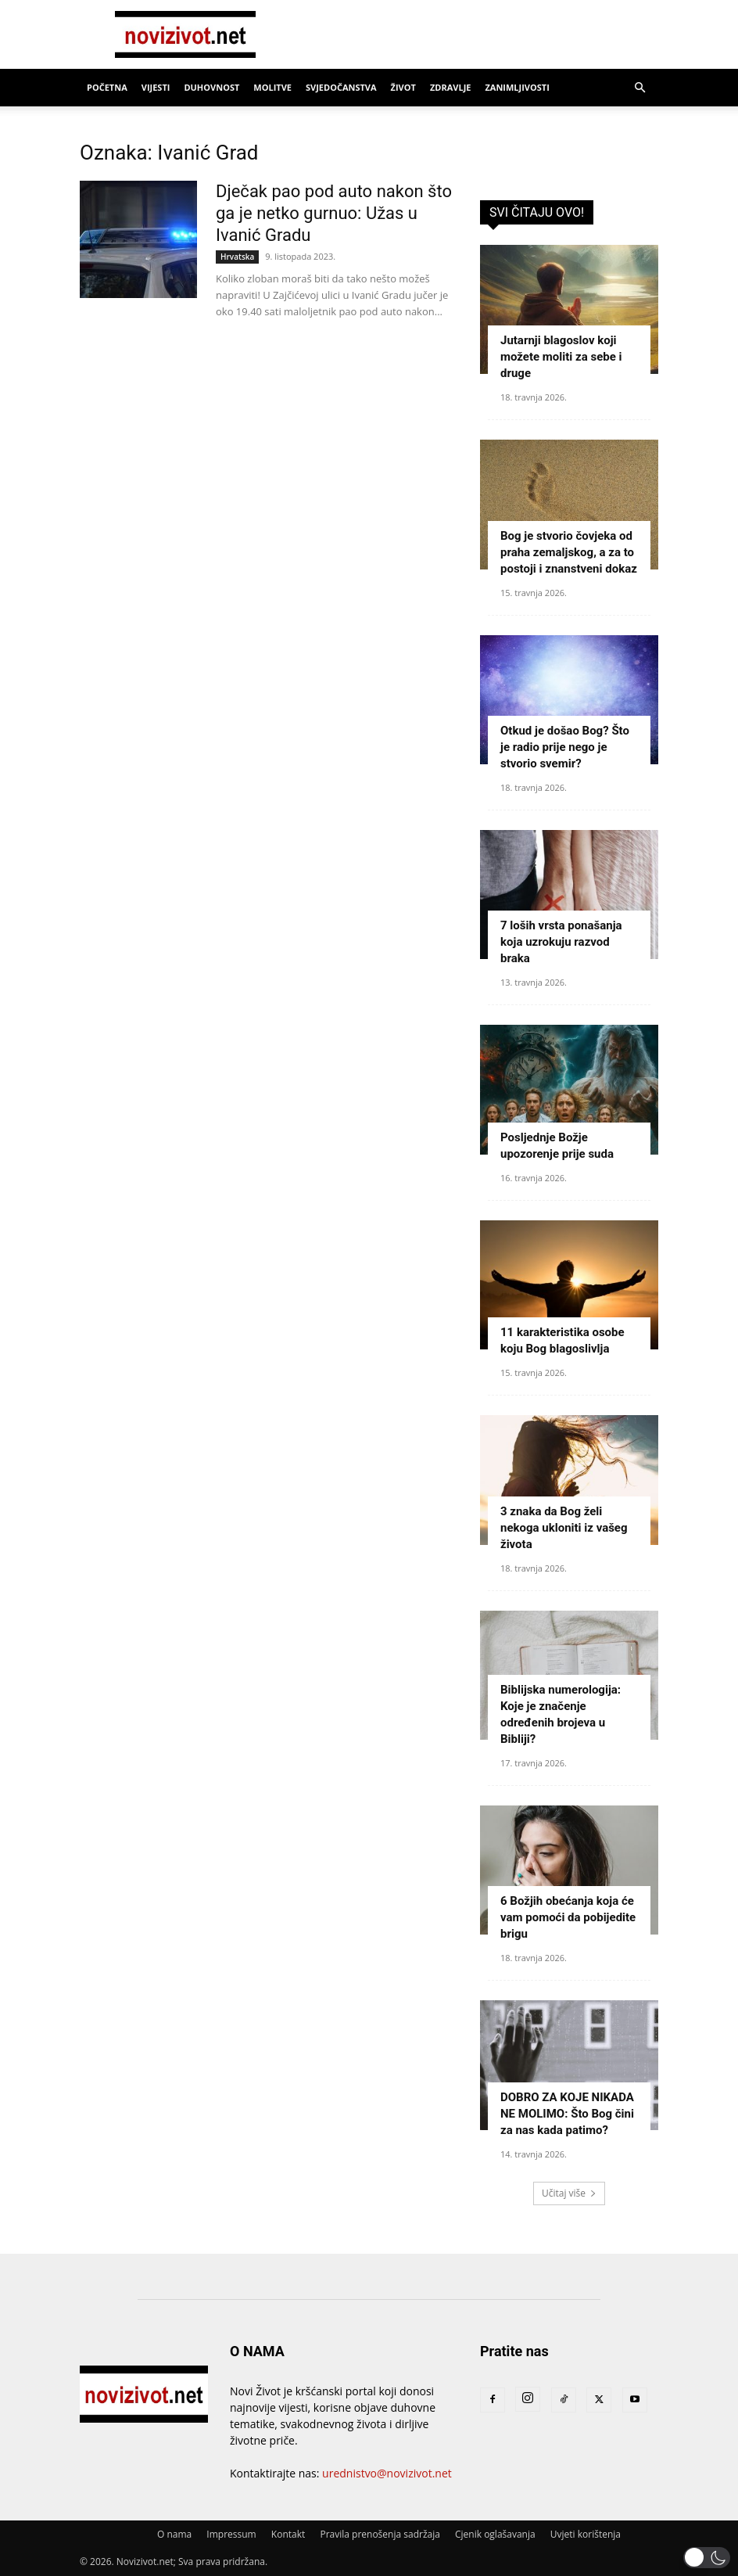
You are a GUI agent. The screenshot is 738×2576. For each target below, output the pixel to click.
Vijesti (156, 87)
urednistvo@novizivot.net (387, 2473)
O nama (174, 2534)
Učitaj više (569, 2193)
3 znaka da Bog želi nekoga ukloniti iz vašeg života (564, 1527)
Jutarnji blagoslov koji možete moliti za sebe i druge (561, 356)
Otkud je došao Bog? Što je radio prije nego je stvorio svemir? (564, 747)
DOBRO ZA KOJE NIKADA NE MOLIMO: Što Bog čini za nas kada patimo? (567, 2113)
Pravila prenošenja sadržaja (379, 2534)
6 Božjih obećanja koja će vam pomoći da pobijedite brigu (568, 1917)
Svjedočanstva (341, 87)
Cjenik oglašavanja (495, 2534)
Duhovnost (211, 87)
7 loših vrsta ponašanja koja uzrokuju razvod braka (561, 941)
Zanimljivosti (517, 87)
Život (403, 87)
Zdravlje (450, 87)
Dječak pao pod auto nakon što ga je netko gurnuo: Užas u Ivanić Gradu (334, 213)
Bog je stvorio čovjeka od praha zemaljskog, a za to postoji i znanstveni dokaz (568, 552)
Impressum (231, 2534)
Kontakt (288, 2534)
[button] (639, 88)
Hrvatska (237, 256)
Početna (107, 87)
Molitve (272, 87)
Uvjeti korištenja (585, 2534)
